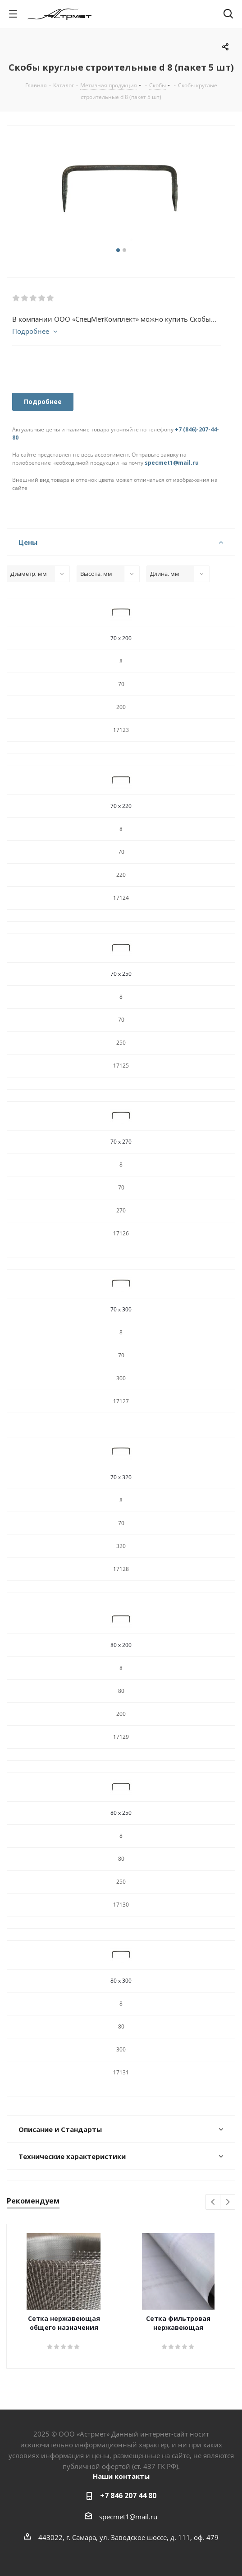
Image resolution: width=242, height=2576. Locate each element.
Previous (213, 2202)
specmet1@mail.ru (172, 463)
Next (227, 2202)
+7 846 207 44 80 (128, 2495)
